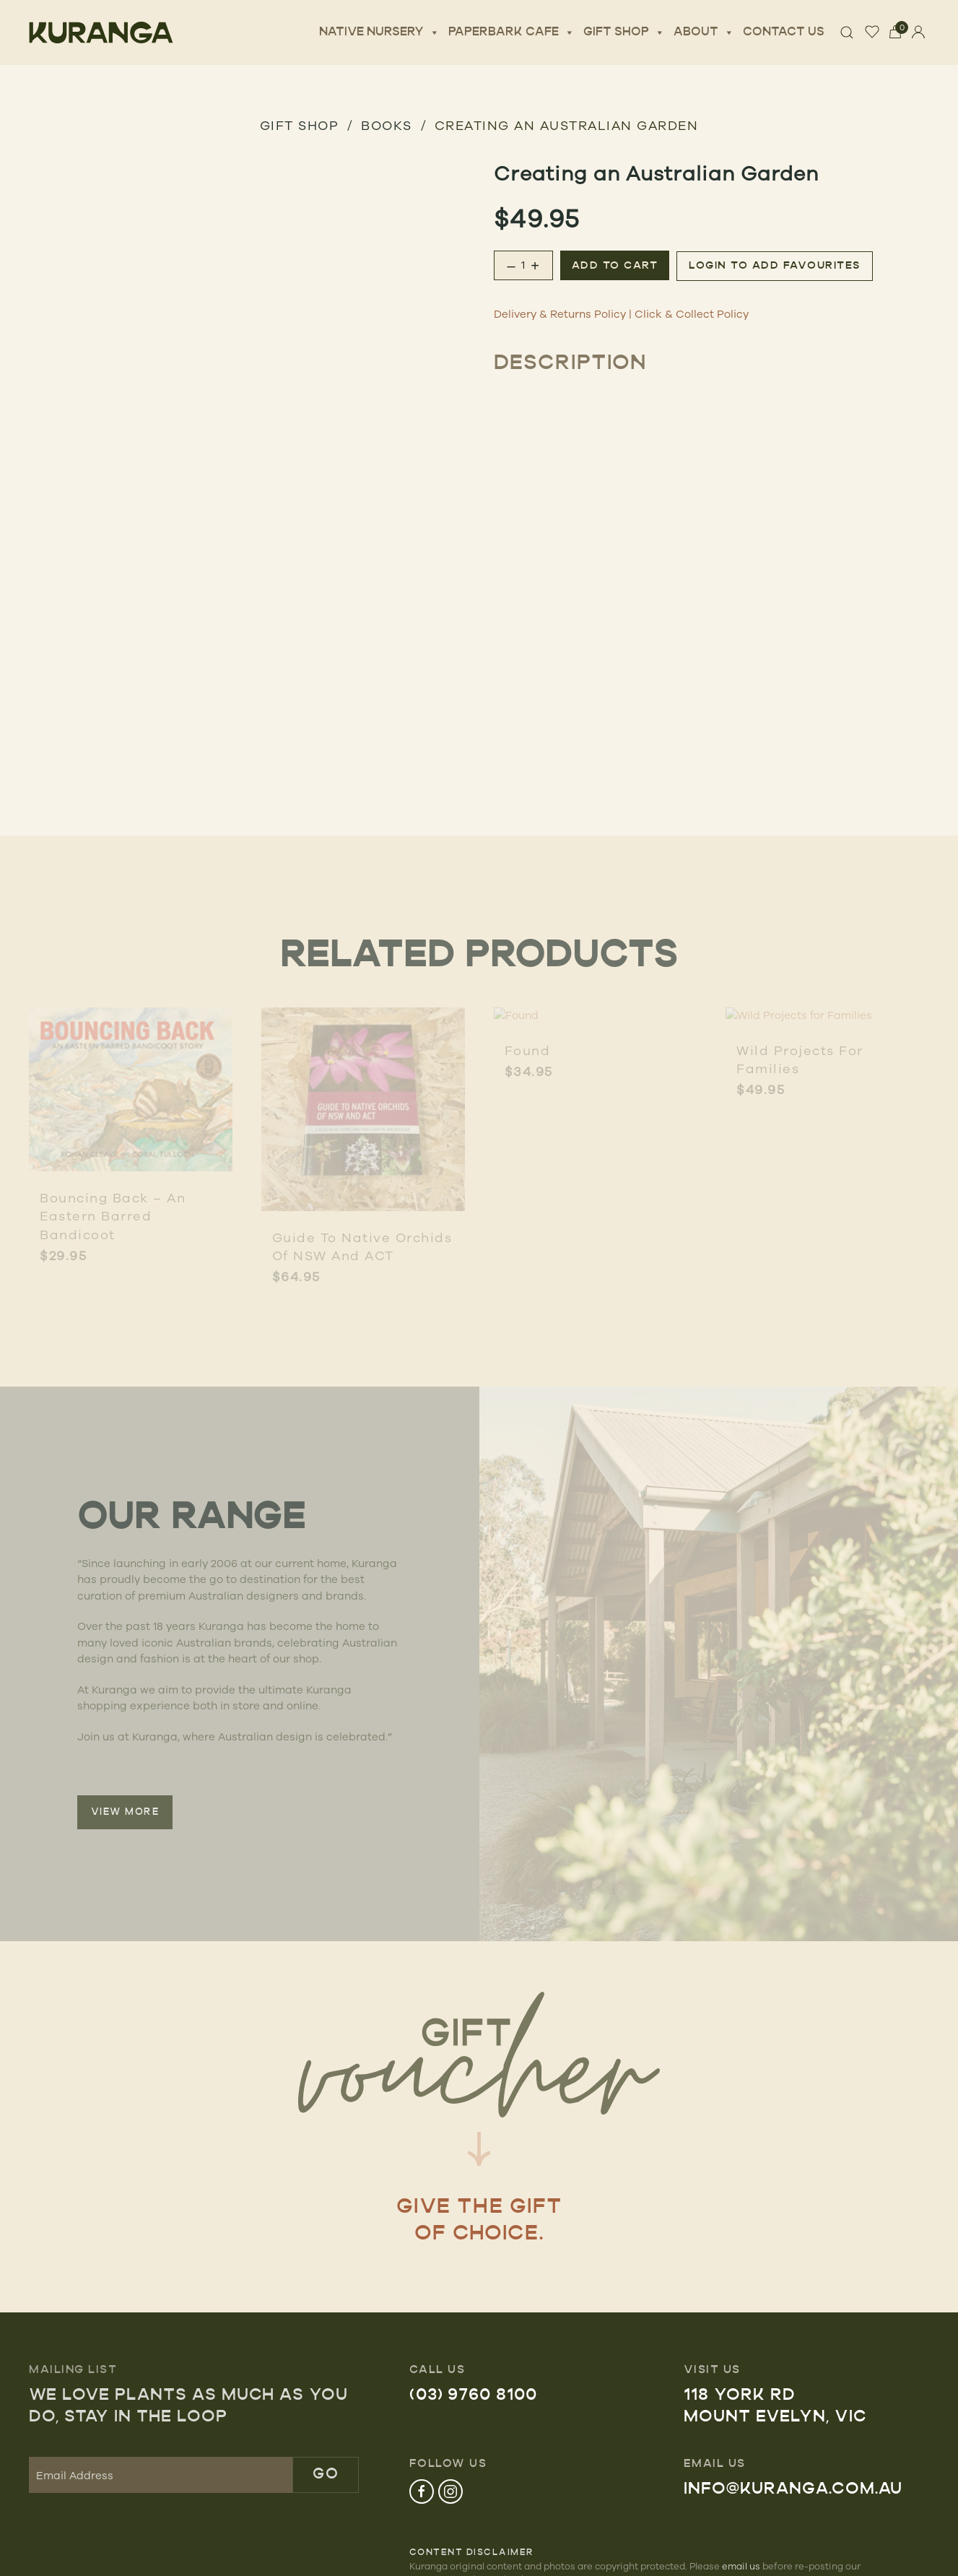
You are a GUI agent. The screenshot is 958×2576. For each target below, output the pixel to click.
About (704, 32)
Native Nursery (379, 32)
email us (741, 2566)
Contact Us (783, 32)
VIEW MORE (125, 1812)
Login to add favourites (775, 266)
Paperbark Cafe (511, 32)
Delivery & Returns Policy (560, 314)
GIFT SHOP (299, 125)
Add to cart (615, 266)
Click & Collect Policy (692, 314)
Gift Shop (624, 32)
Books (386, 125)
